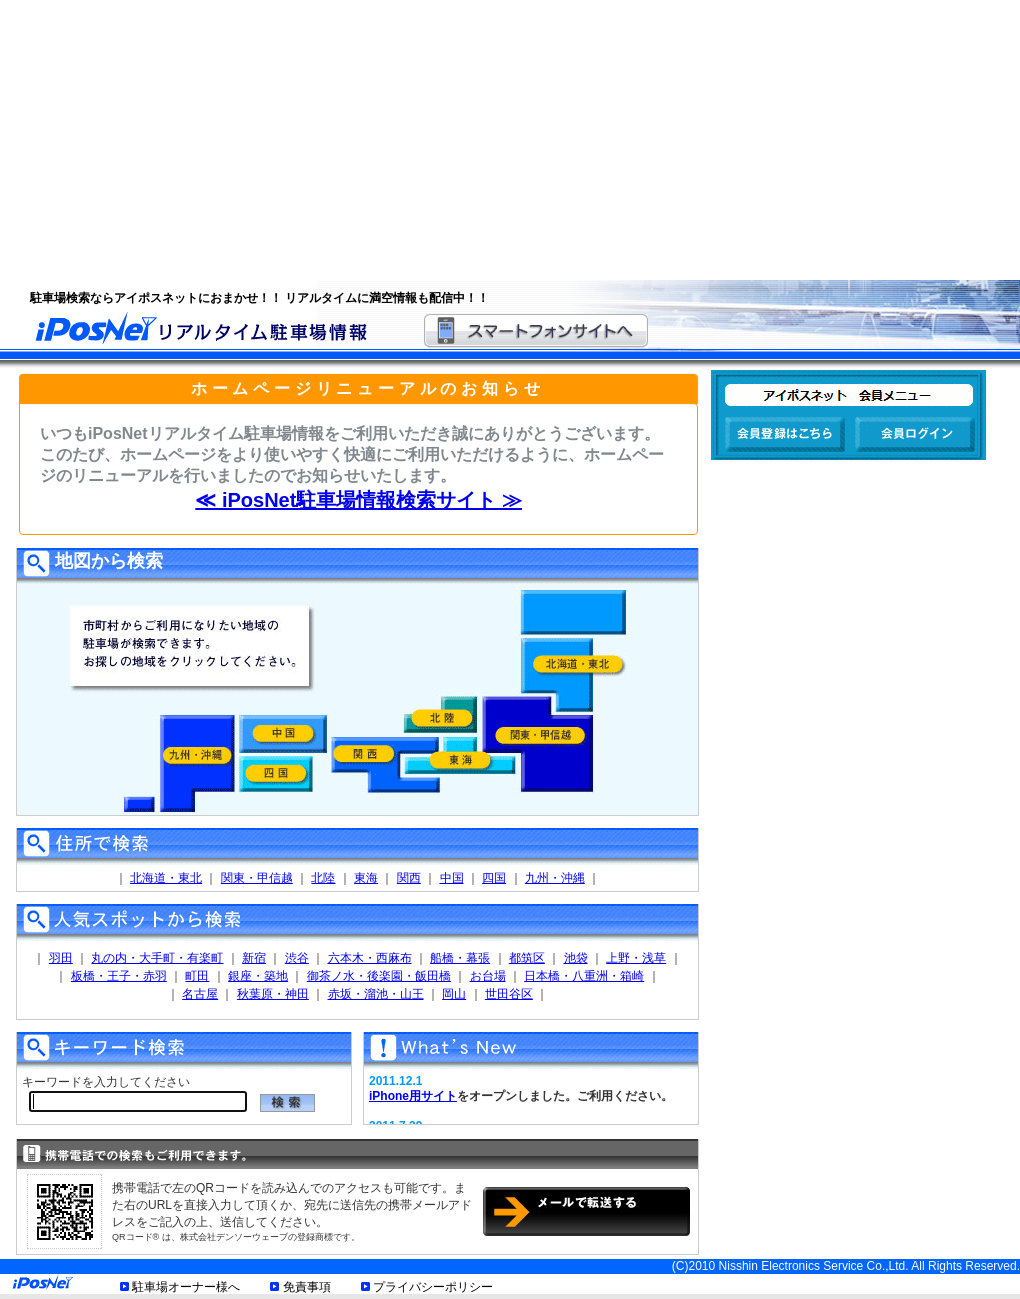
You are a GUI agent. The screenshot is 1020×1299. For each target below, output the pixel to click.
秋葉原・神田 (273, 994)
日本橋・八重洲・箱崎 (584, 976)
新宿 (254, 958)
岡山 (454, 994)
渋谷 (297, 958)
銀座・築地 (258, 976)
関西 (409, 878)
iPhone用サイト (413, 1096)
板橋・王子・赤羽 (119, 976)
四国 (494, 878)
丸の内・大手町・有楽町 (157, 958)
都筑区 (527, 958)
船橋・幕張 (460, 958)
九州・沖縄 (555, 878)
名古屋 (200, 994)
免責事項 (307, 1287)
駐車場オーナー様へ (186, 1287)
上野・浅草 (636, 958)
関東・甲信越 (257, 878)
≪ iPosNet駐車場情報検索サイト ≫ (358, 500)
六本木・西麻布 (370, 958)
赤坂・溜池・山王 (376, 994)
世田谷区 (509, 994)
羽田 (61, 958)
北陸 (323, 878)
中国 (452, 878)
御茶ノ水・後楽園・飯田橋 (379, 976)
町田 (197, 976)
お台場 (488, 976)
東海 (366, 878)
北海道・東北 (166, 878)
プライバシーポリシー (433, 1287)
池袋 (576, 958)
